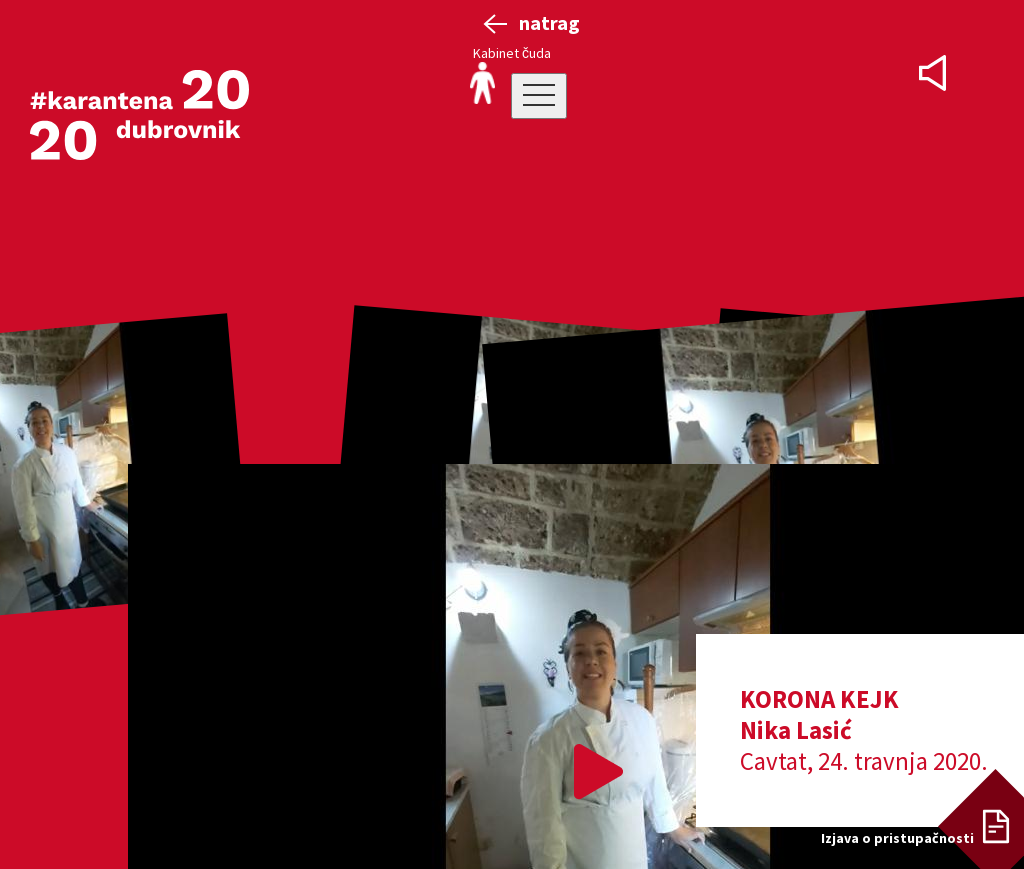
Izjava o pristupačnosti (897, 838)
